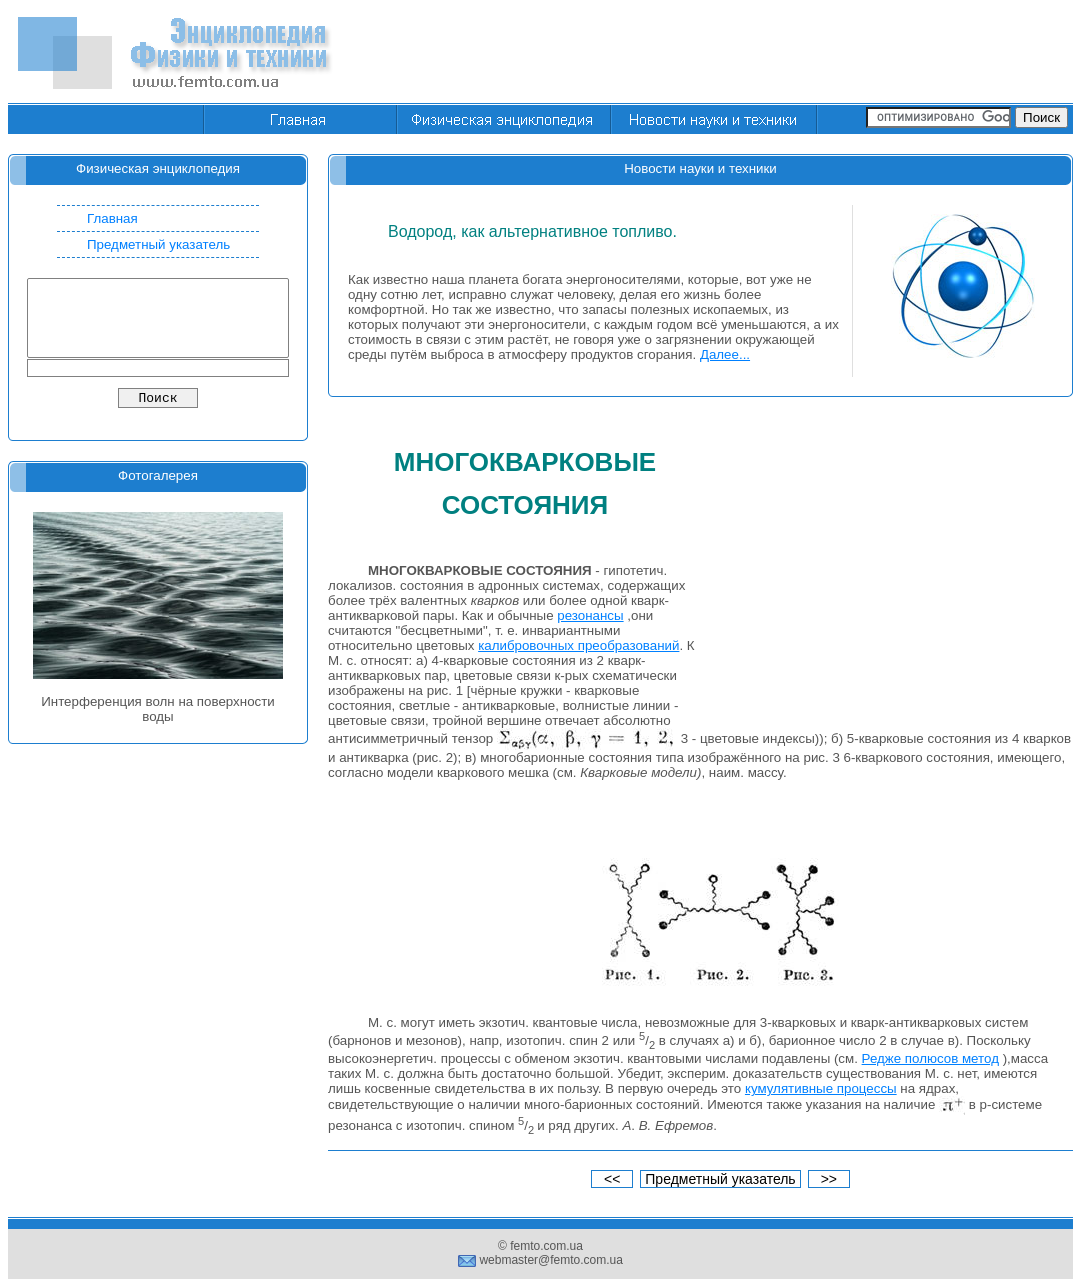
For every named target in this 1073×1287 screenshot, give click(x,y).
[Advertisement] (890, 572)
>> (829, 1179)
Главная (112, 218)
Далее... (725, 354)
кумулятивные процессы (821, 1088)
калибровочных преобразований (578, 645)
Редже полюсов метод (930, 1058)
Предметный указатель (158, 244)
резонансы (590, 615)
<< (612, 1179)
